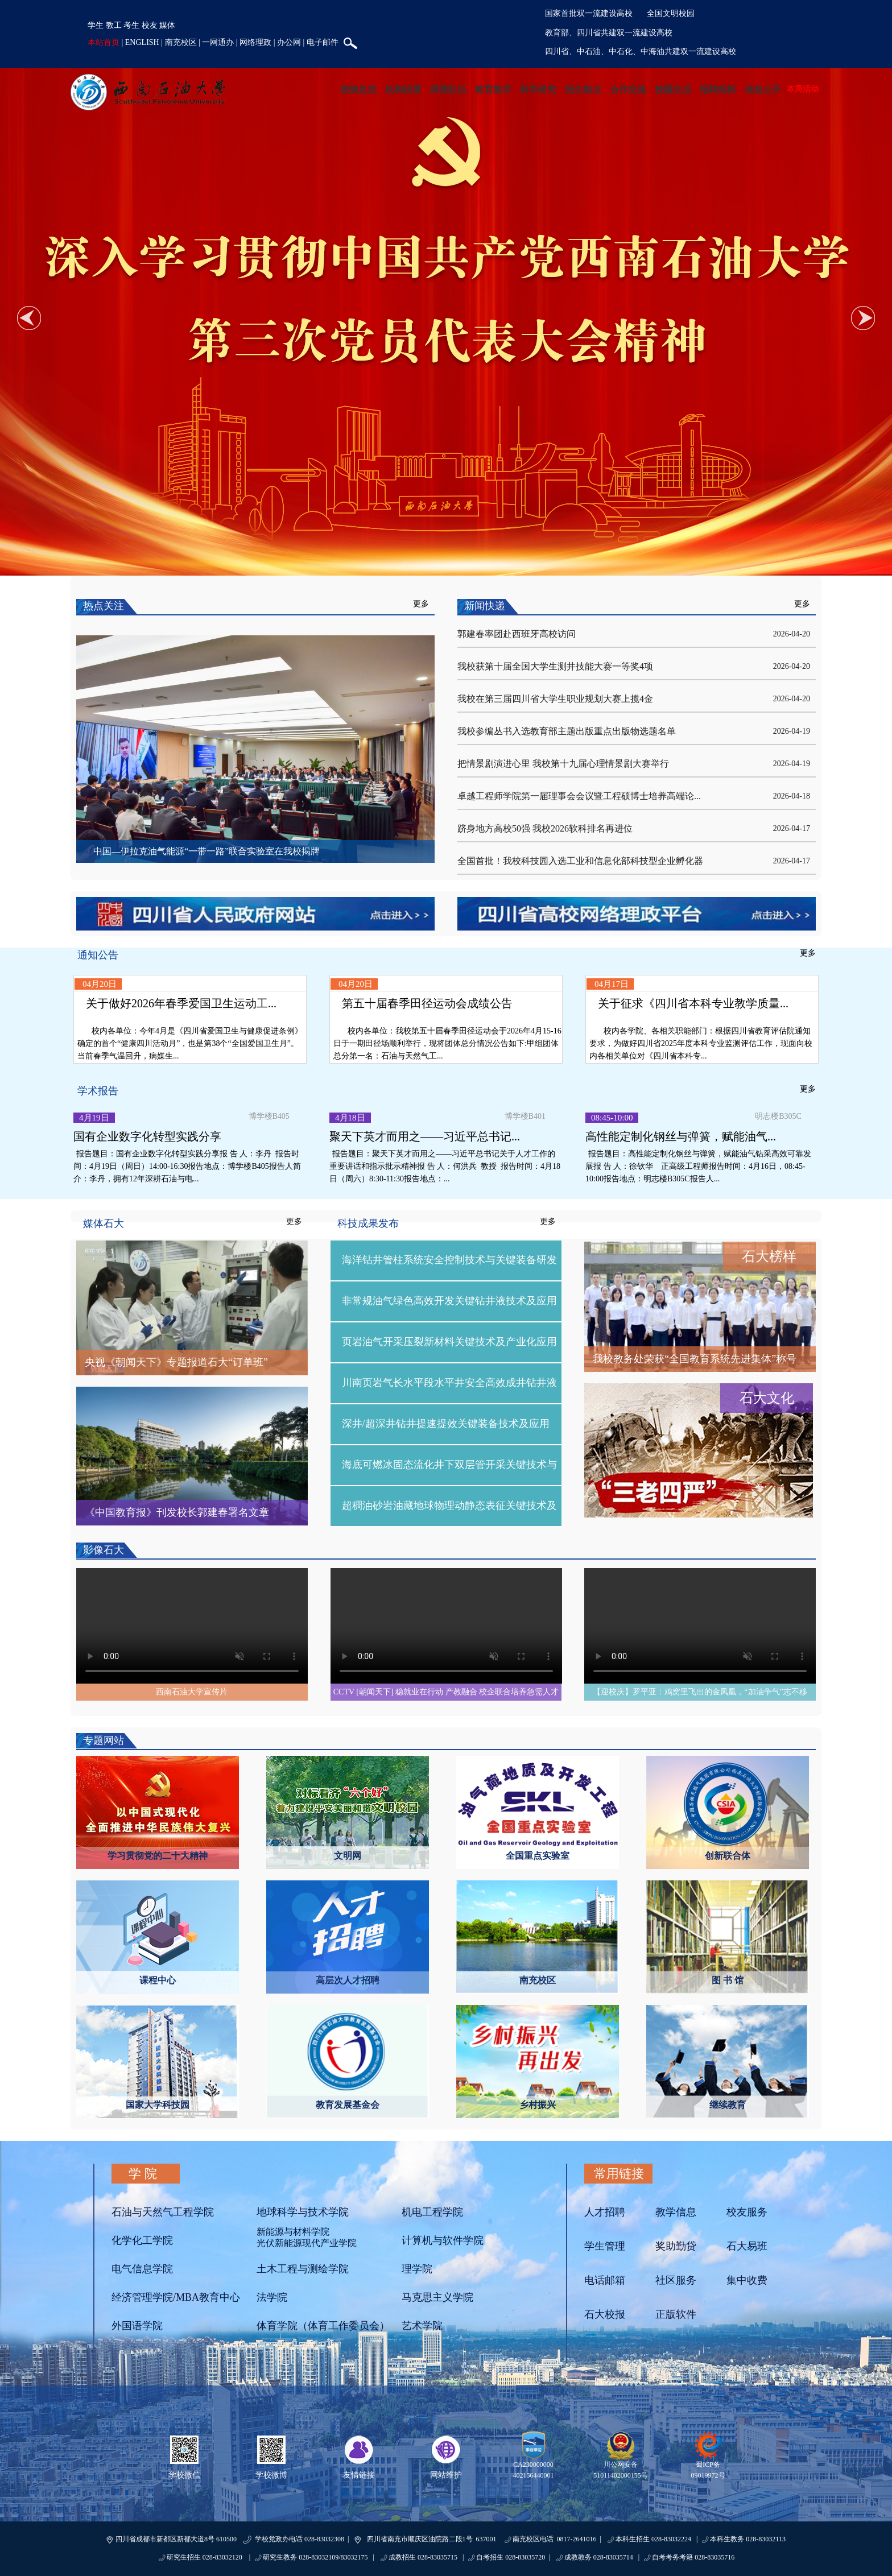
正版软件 (675, 2314)
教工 (114, 25)
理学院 (417, 2269)
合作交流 (628, 89)
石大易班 (746, 2246)
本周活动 (803, 89)
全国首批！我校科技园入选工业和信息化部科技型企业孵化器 (580, 861)
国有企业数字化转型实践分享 (147, 1136)
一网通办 (218, 42)
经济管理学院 (142, 2297)
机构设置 (403, 89)
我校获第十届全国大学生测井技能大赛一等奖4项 (555, 666)
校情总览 (358, 89)
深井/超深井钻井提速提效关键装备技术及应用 (446, 1423)
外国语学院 (137, 2325)
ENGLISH (142, 42)
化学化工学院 (142, 2240)
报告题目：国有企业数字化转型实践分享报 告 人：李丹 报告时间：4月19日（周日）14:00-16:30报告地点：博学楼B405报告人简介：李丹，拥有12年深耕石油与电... (187, 1166)
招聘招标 (718, 89)
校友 (150, 25)
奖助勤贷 (675, 2246)
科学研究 (538, 89)
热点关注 (103, 605)
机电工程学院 (432, 2212)
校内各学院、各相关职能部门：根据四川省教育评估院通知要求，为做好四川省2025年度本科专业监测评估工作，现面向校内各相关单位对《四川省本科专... (700, 1043)
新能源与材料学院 (293, 2231)
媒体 (167, 25)
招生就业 (583, 89)
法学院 (272, 2297)
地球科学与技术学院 (303, 2212)
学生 (96, 25)
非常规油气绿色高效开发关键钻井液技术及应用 (449, 1300)
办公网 (289, 42)
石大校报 (604, 2314)
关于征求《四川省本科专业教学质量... (693, 1003)
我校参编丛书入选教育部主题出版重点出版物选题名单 (566, 731)
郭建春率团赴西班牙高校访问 (516, 634)
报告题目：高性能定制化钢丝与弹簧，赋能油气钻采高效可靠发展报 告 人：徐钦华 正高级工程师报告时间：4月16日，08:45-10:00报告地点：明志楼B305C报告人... (698, 1166)
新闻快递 (484, 605)
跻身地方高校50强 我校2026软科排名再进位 (545, 828)
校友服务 (746, 2212)
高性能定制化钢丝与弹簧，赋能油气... (680, 1136)
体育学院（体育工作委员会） (323, 2325)
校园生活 (673, 89)
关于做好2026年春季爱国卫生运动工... (181, 1003)
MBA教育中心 (208, 2297)
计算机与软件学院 (443, 2240)
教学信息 (675, 2212)
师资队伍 (448, 89)
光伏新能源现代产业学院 (307, 2243)
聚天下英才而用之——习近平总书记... (424, 1136)
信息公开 (763, 89)
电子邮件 (322, 42)
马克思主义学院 (437, 2297)
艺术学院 (422, 2325)
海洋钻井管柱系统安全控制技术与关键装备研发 (449, 1260)
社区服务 (675, 2280)
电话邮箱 (604, 2280)
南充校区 (181, 42)
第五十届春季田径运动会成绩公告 (427, 1003)
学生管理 (604, 2246)
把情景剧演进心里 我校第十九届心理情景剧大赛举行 (563, 763)
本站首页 (103, 42)
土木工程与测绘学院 (303, 2269)
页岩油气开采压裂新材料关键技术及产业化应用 (449, 1341)
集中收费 (746, 2280)
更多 (421, 603)
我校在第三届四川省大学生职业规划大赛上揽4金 (555, 699)
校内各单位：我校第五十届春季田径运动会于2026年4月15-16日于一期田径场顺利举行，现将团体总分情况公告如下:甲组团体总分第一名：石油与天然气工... (447, 1043)
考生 (131, 25)
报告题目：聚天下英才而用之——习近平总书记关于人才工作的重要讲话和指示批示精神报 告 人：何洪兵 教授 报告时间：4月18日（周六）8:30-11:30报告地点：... (444, 1166)
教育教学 (493, 89)
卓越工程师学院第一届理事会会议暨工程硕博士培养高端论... (579, 796)
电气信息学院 (142, 2269)
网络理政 (255, 42)
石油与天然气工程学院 (163, 2212)
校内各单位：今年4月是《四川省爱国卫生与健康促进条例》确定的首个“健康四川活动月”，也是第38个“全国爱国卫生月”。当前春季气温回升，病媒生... (190, 1043)
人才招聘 (604, 2212)
